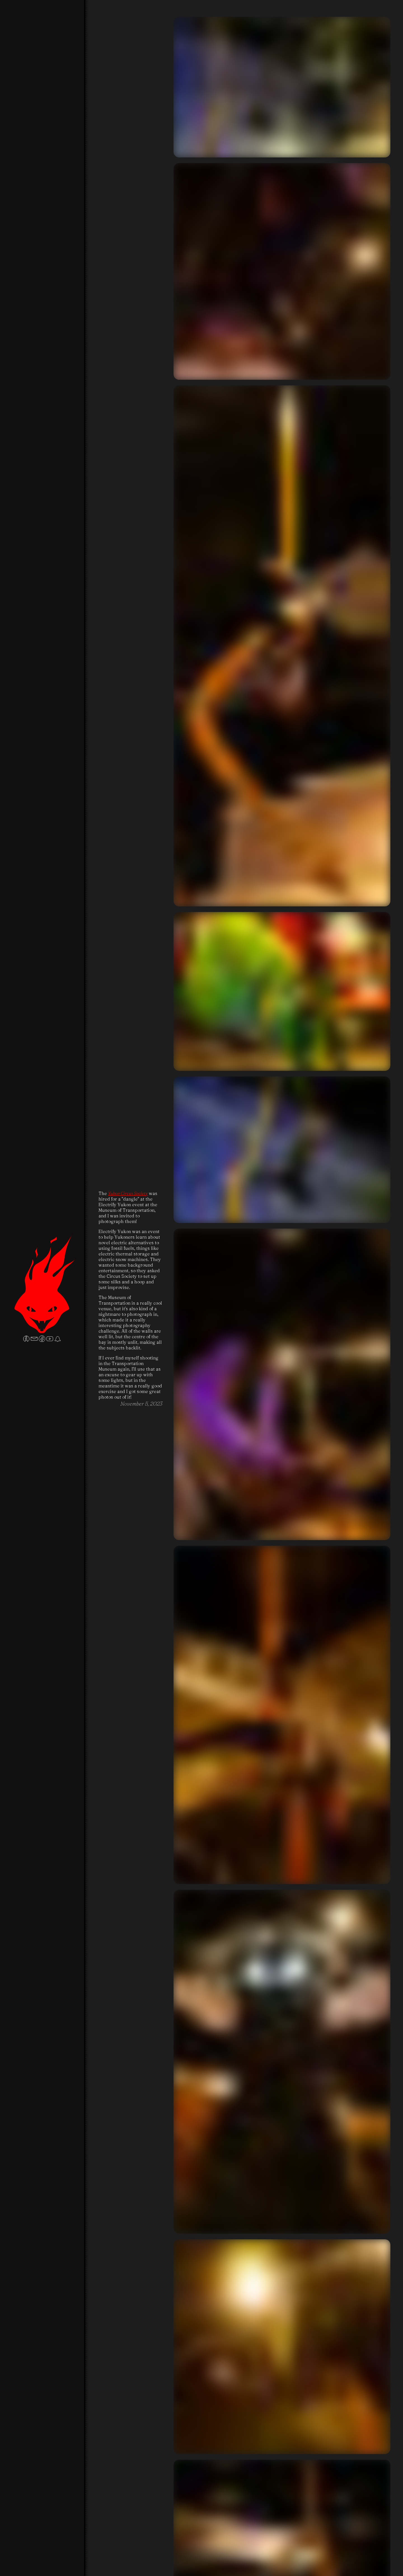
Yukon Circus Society (128, 1193)
